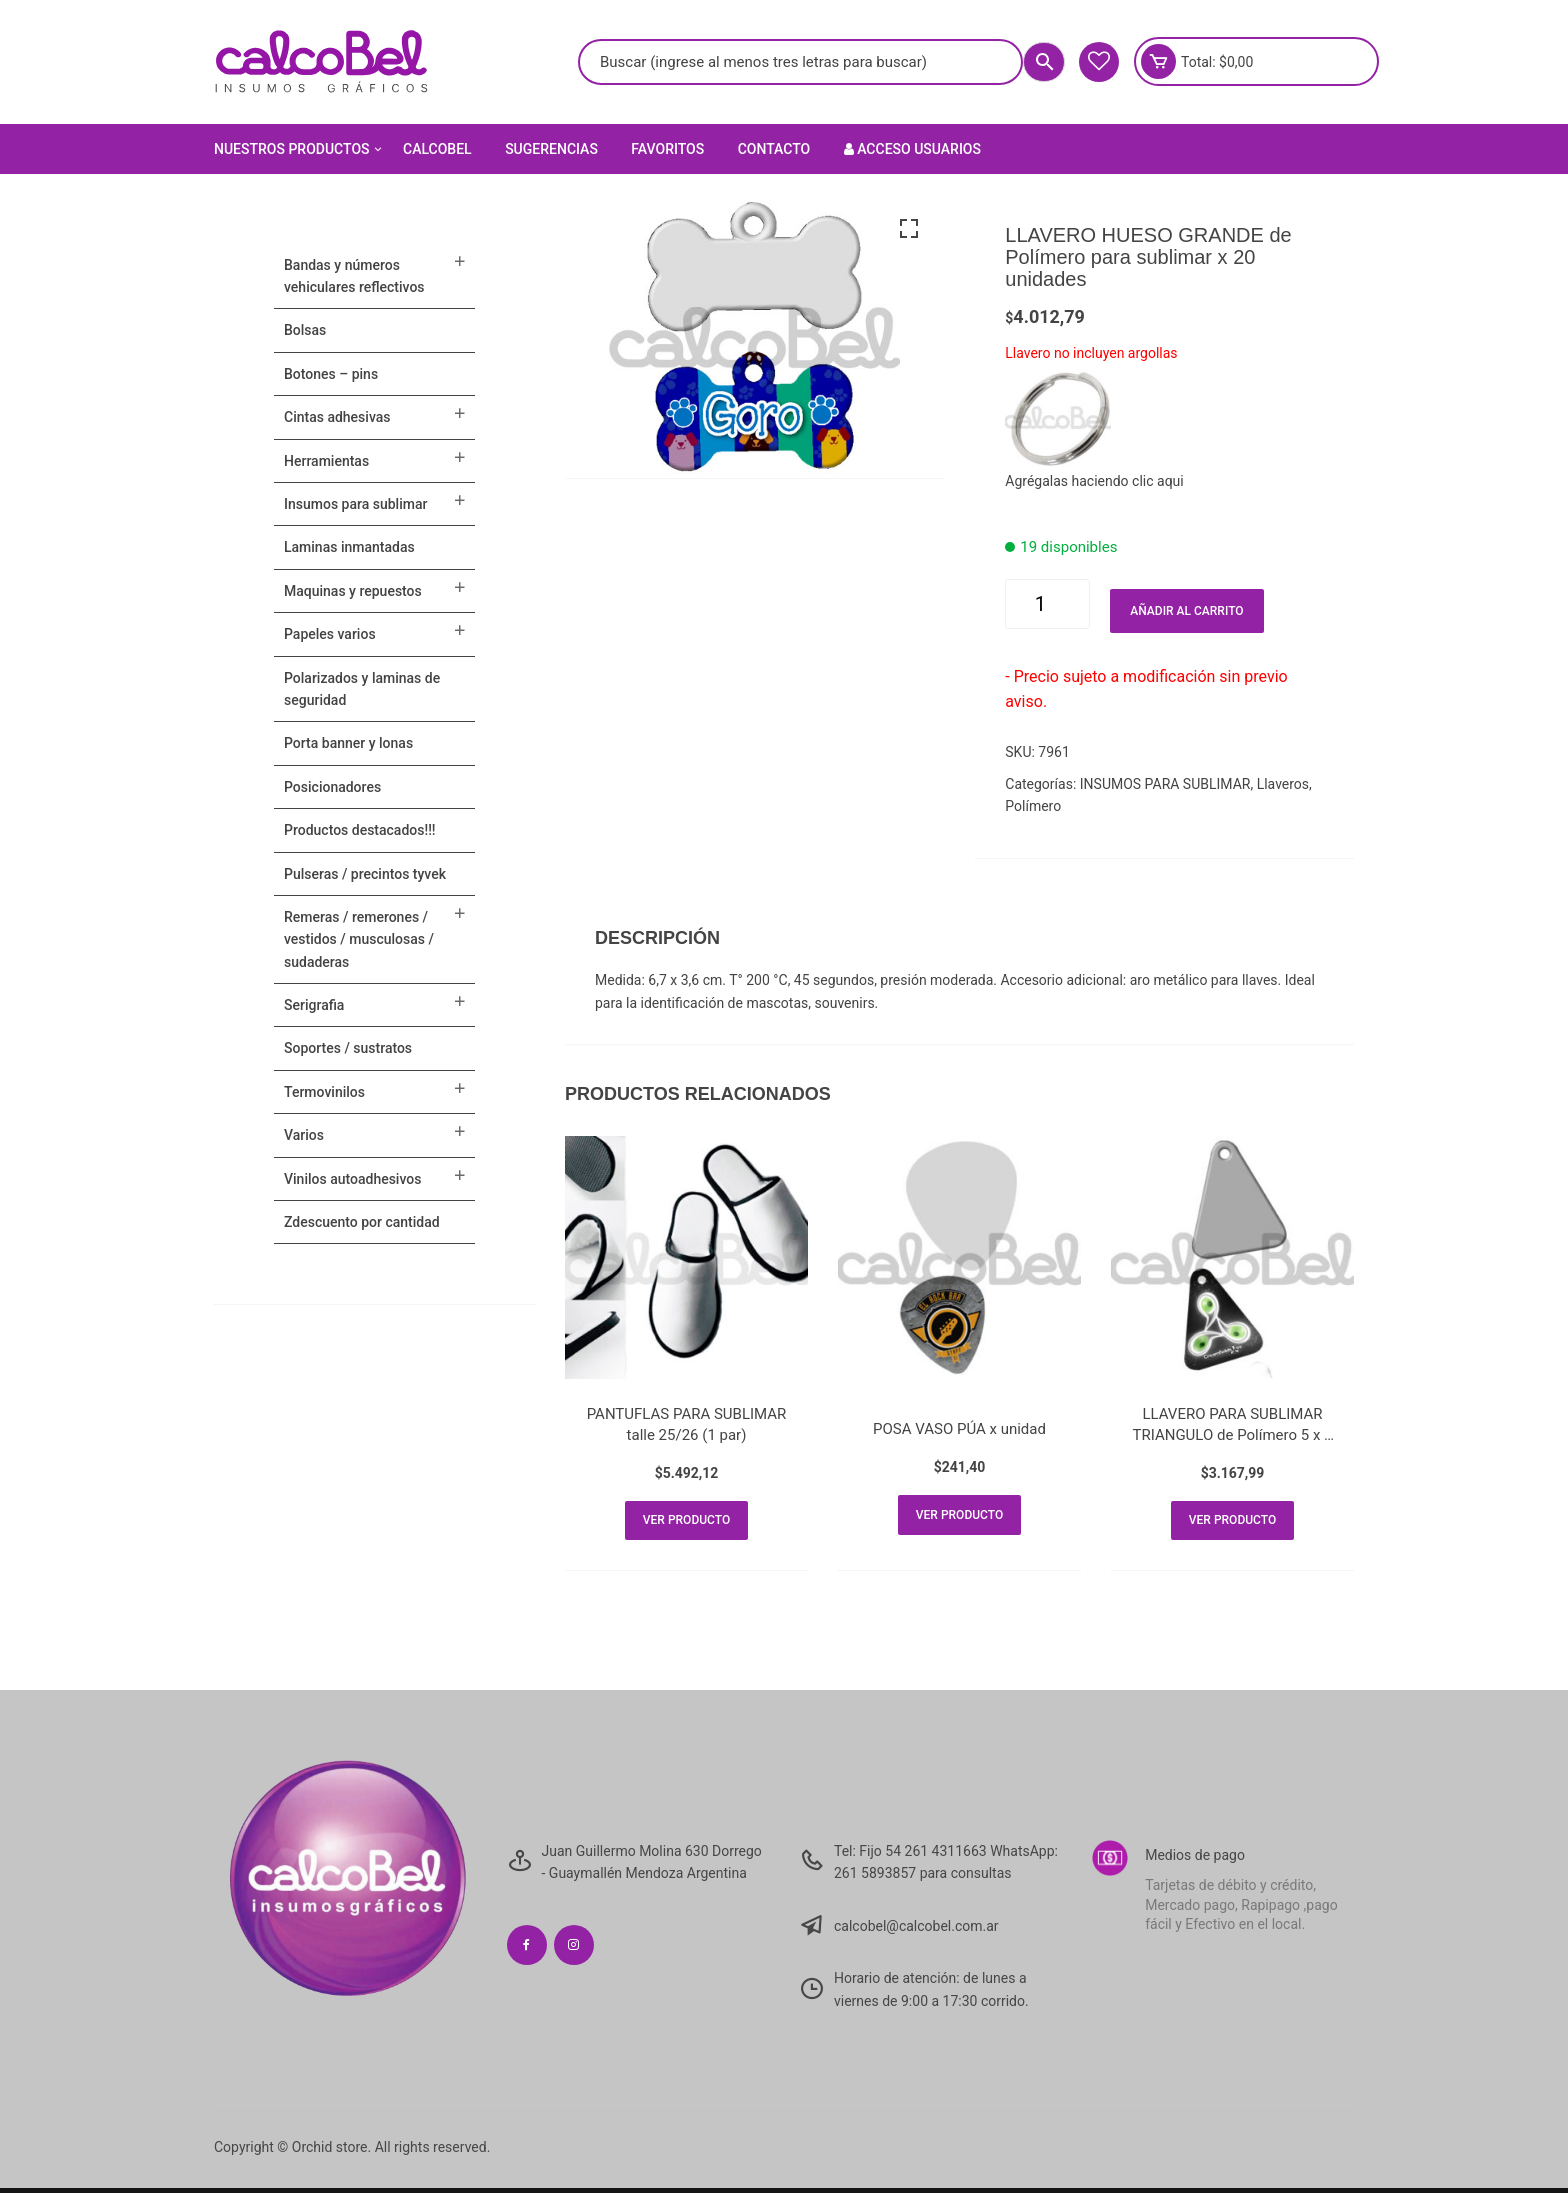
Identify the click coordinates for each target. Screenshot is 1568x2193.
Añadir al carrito (1186, 611)
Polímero (1033, 806)
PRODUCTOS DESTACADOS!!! (360, 830)
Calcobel (437, 149)
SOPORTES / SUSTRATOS (348, 1048)
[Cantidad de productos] (1047, 604)
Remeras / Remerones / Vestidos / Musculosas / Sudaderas (359, 939)
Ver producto (686, 1523)
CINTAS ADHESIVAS (337, 417)
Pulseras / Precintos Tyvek (365, 874)
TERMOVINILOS (324, 1092)
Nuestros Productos (299, 149)
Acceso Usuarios (912, 149)
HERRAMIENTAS (326, 461)
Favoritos (667, 149)
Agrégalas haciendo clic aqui (1094, 481)
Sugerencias (551, 149)
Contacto (774, 149)
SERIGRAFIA (314, 1005)
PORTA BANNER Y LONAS (348, 743)
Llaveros (1283, 784)
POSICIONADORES (332, 787)
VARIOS (304, 1135)
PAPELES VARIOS (330, 634)
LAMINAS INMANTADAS (349, 547)
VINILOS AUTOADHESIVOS (352, 1179)
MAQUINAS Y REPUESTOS (353, 591)
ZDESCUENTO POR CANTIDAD (362, 1222)
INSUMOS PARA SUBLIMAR (1165, 784)
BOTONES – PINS (331, 374)
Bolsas (305, 330)
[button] (909, 229)
